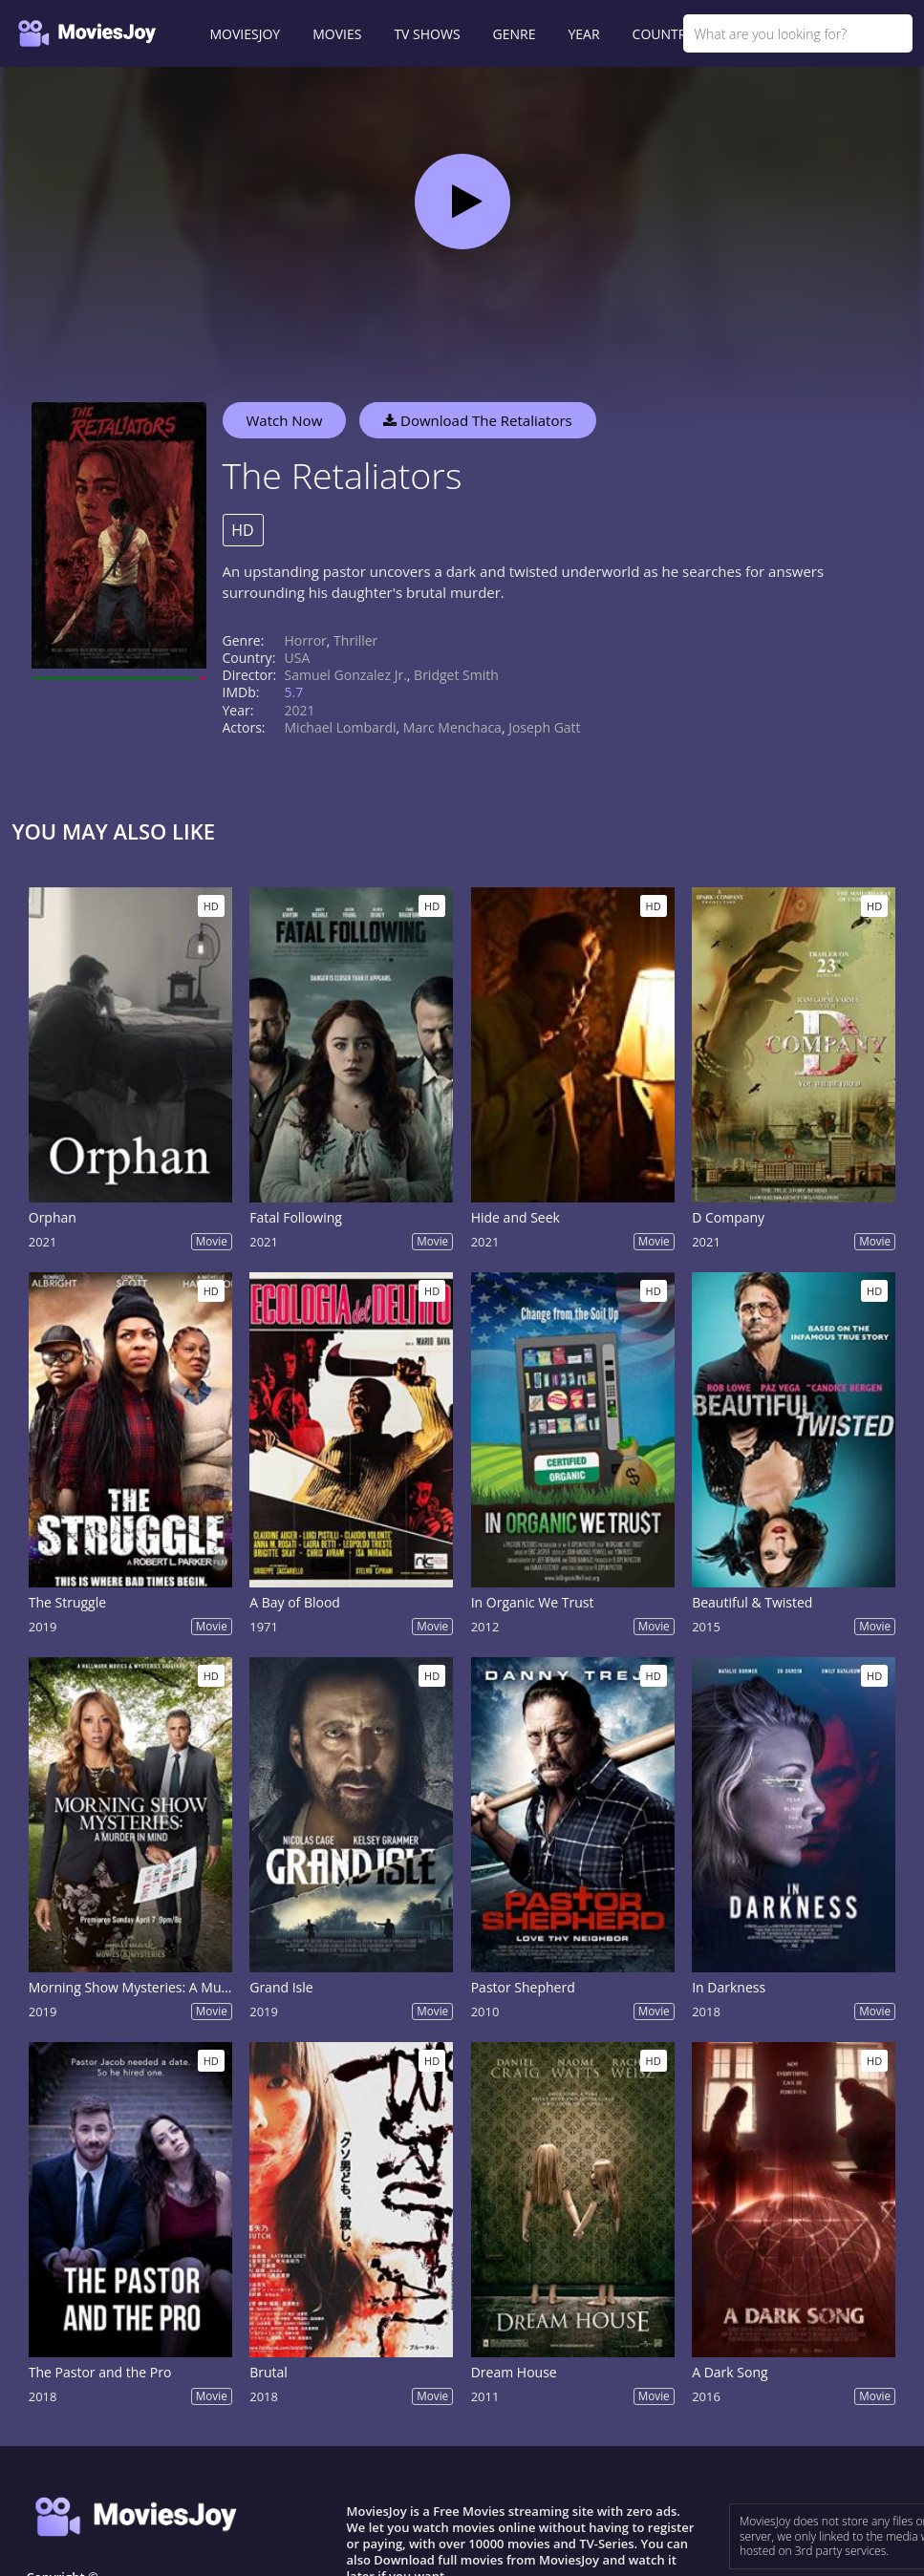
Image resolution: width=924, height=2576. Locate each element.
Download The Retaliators (477, 420)
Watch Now (285, 420)
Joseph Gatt (544, 727)
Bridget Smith (456, 675)
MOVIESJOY (245, 34)
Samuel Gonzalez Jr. (346, 675)
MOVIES (336, 34)
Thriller (355, 640)
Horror (306, 640)
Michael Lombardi (341, 727)
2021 (300, 710)
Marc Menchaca (452, 727)
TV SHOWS (427, 34)
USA (298, 658)
